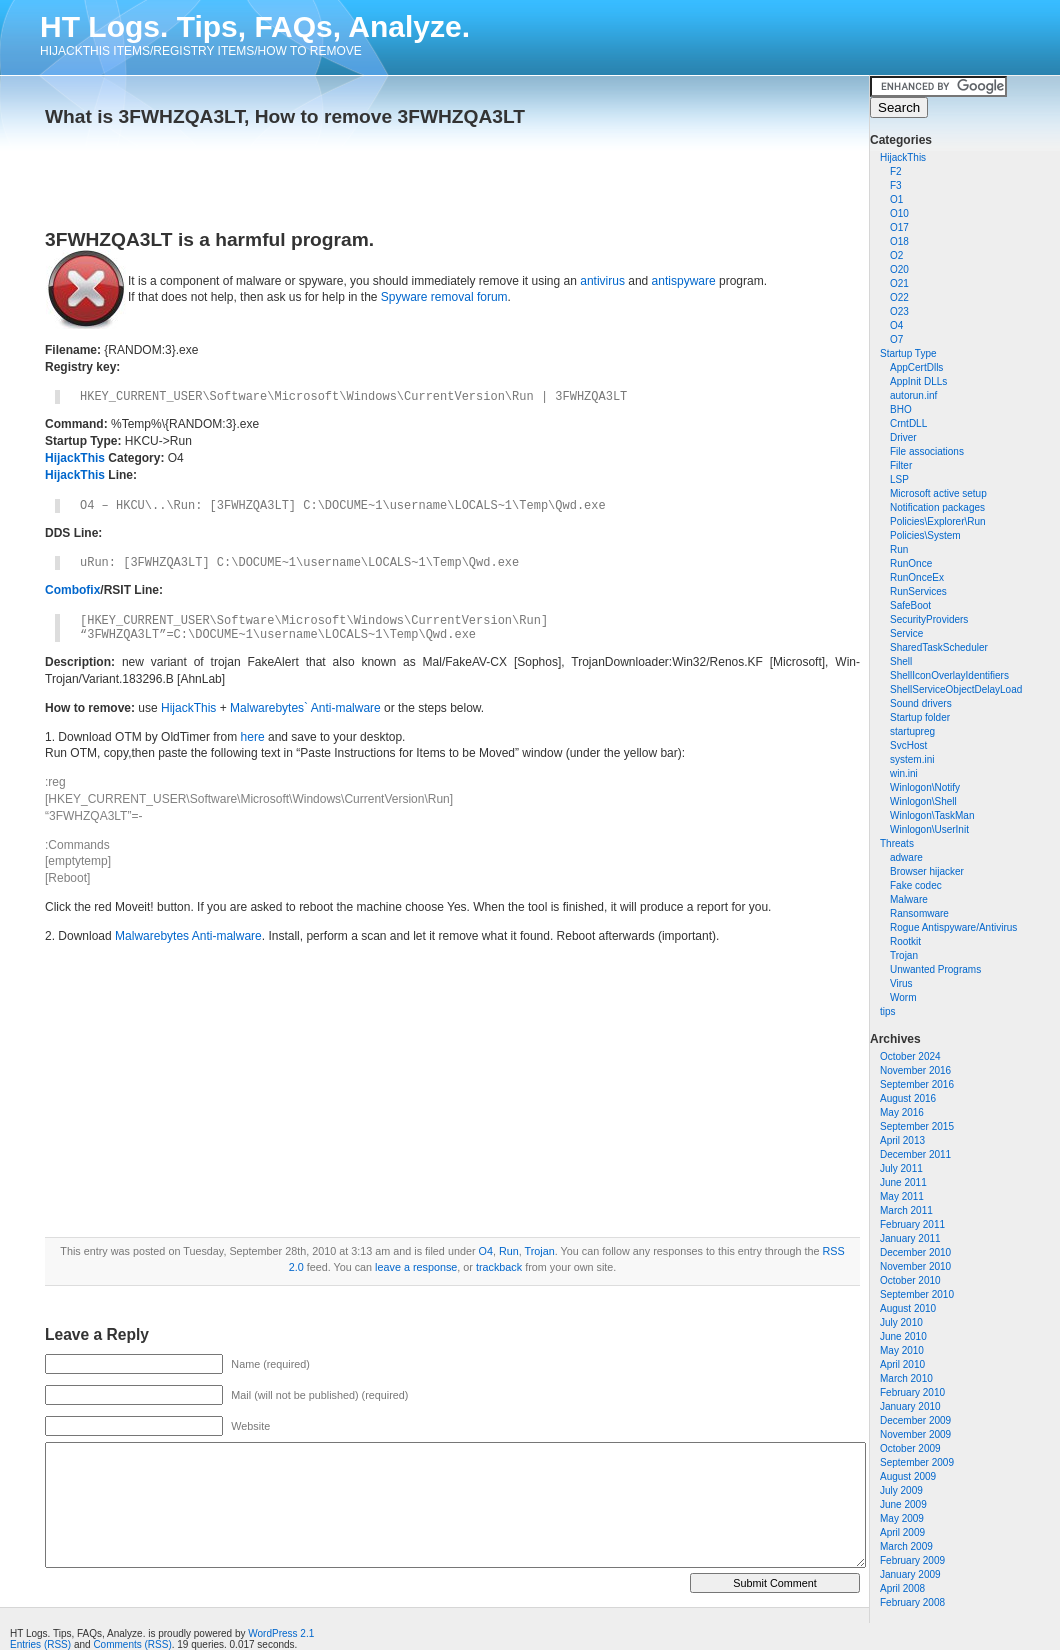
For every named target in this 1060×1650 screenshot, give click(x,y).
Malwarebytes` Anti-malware (305, 708)
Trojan (904, 955)
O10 (899, 213)
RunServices (918, 591)
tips (888, 1011)
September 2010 (917, 1294)
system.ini (912, 759)
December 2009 (915, 1420)
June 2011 (903, 1182)
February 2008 (912, 1602)
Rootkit (905, 941)
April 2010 (902, 1364)
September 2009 (917, 1462)
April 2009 (902, 1532)
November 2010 (915, 1266)
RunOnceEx (917, 577)
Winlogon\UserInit (929, 829)
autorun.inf (913, 395)
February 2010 (912, 1392)
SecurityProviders (929, 619)
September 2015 (917, 1126)
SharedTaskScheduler (939, 647)
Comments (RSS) (132, 1644)
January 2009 (910, 1574)
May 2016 (902, 1112)
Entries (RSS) (40, 1644)
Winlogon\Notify (925, 787)
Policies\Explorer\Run (938, 521)
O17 (899, 227)
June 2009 (903, 1504)
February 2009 (912, 1560)
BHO (901, 409)
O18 (899, 241)
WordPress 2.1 (281, 1633)
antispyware (684, 281)
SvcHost (908, 745)
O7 (896, 339)
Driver (903, 437)
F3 (896, 185)
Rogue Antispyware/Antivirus (953, 927)
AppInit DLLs (918, 381)
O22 (899, 297)
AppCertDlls (916, 367)
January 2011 (910, 1238)
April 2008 (902, 1588)
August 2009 (908, 1476)
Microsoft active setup (938, 493)
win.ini (904, 773)
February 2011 (912, 1224)
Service (906, 633)
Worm (903, 997)
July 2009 (901, 1490)
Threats (897, 843)
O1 (896, 199)
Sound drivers (921, 703)
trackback (499, 1267)
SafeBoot (910, 605)
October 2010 (910, 1280)
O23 (899, 311)
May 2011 (902, 1196)
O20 (899, 269)
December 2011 (915, 1154)
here (253, 737)
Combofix (72, 590)
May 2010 (902, 1350)
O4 (896, 325)
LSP (899, 479)
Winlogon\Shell (923, 801)
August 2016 (908, 1098)
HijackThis (903, 157)
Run (899, 549)
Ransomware (919, 913)
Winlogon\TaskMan (932, 815)
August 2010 (908, 1308)
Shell (901, 661)
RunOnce (911, 563)
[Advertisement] (279, 172)
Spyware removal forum (444, 297)
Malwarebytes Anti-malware (188, 936)
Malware (909, 899)
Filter (901, 465)
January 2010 (910, 1406)
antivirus (602, 281)
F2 (896, 171)
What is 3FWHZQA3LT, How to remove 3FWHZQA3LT (285, 116)
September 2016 (917, 1084)
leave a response (416, 1267)
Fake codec (916, 885)
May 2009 (902, 1518)
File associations (927, 451)
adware (906, 857)
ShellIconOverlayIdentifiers (949, 675)
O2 (896, 255)
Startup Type (908, 353)
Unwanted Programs (935, 969)
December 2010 (915, 1252)
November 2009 (915, 1434)
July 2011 (901, 1168)
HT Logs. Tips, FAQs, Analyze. (255, 26)
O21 (899, 283)
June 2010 (903, 1336)
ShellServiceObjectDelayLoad (956, 689)
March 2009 (906, 1546)
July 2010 (901, 1322)
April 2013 (902, 1140)
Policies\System (925, 535)
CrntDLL (908, 423)
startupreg (912, 731)
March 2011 (906, 1210)
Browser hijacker (927, 871)
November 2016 (915, 1070)
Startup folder (920, 717)
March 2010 (906, 1378)
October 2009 (910, 1448)
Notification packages (937, 507)
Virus (901, 983)
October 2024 (910, 1056)
